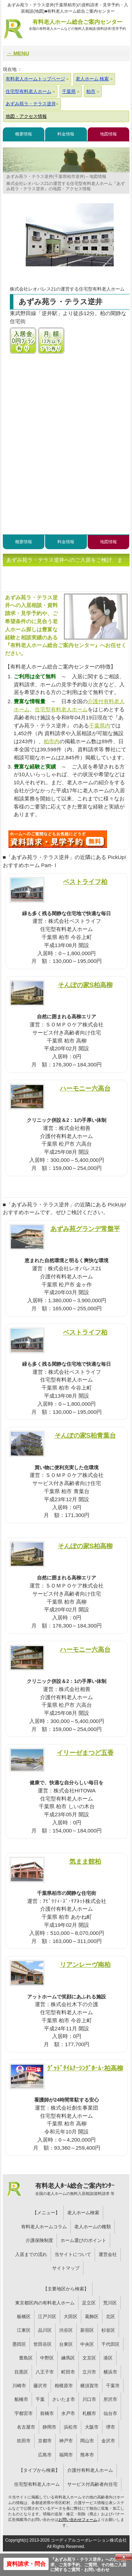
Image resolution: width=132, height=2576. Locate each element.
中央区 (87, 2344)
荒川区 (110, 2302)
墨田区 (19, 2344)
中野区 (47, 2358)
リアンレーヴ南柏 (85, 1964)
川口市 (89, 2399)
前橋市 (47, 2413)
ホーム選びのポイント (83, 2240)
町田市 (68, 2372)
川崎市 (19, 2385)
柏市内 (51, 741)
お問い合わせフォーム (77, 2519)
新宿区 (87, 2330)
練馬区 (68, 2358)
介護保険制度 (39, 2240)
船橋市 (21, 2399)
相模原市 (64, 2385)
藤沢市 (40, 2385)
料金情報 (65, 134)
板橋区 (24, 2316)
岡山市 (87, 2440)
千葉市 (113, 2385)
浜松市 (70, 2427)
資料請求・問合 (26, 2564)
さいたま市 (63, 2399)
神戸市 (66, 2440)
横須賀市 (89, 2385)
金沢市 (108, 2440)
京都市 (45, 2440)
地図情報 (108, 134)
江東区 (24, 2330)
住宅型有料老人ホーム (61, 709)
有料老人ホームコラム (44, 2226)
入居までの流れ (31, 2254)
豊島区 (26, 2358)
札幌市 (89, 2413)
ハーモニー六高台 (85, 1088)
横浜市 (110, 2372)
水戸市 (68, 2413)
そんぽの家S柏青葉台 (85, 1435)
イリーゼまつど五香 (85, 1752)
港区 (108, 2358)
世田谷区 (42, 2344)
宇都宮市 (23, 2413)
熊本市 (87, 2454)
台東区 (66, 2344)
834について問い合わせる (57, 839)
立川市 (89, 2372)
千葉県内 (99, 725)
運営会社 (108, 2254)
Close (123, 2557)
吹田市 (24, 2440)
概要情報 (23, 134)
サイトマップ (66, 2268)
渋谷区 (66, 2330)
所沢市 (110, 2399)
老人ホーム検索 (83, 2212)
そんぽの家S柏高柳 (85, 985)
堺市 (110, 2427)
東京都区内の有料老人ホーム (45, 2302)
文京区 (89, 2358)
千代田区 (110, 2344)
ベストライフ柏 (85, 881)
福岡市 (66, 2454)
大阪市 (92, 2427)
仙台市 (110, 2413)
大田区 (70, 2316)
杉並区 (108, 2330)
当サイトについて (73, 2254)
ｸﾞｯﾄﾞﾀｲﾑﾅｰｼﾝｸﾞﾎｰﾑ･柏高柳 (85, 2068)
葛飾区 (92, 2316)
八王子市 (45, 2372)
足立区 (89, 2302)
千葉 (40, 2399)
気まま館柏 (85, 1861)
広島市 (45, 2454)
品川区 (45, 2330)
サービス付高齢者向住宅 (92, 2484)
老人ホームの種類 (92, 2226)
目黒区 (21, 2372)
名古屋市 (26, 2427)
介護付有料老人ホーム (90, 2470)
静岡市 (49, 2427)
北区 (110, 2316)
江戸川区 (47, 2316)
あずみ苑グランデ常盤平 (85, 1228)
